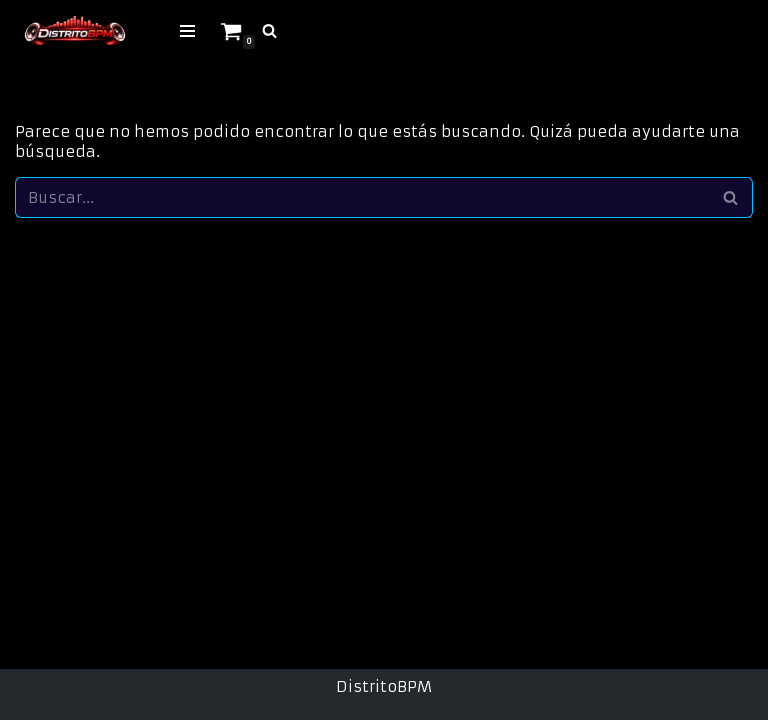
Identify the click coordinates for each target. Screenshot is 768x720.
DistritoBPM (384, 686)
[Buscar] (269, 30)
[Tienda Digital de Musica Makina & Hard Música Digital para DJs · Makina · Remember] (75, 31)
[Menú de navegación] (187, 31)
